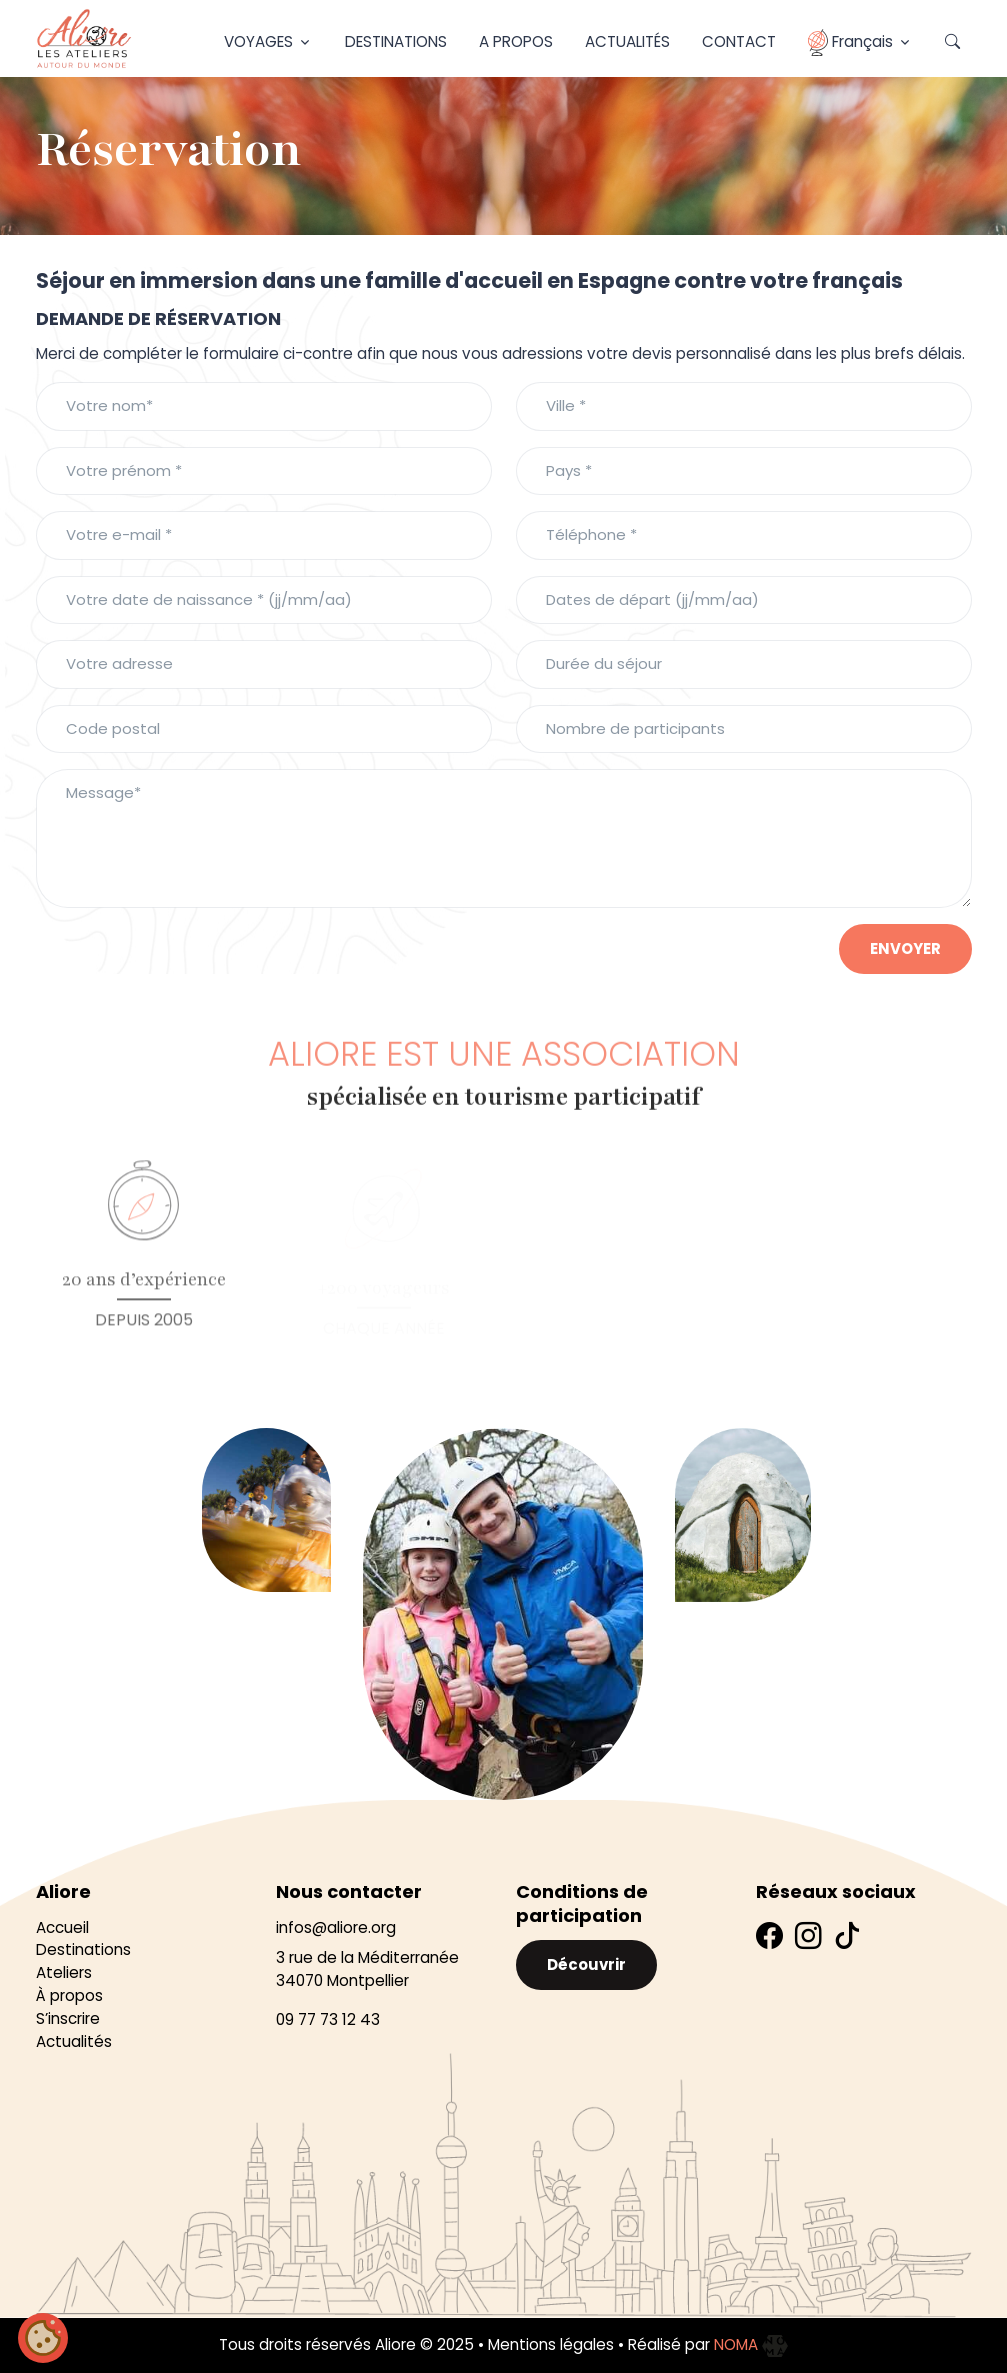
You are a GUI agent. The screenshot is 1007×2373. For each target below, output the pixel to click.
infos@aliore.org (336, 1927)
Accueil (62, 1927)
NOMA (751, 2344)
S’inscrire (68, 2018)
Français (850, 42)
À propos (69, 1995)
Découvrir (586, 1964)
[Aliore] (84, 38)
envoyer (905, 948)
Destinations (396, 41)
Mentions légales (551, 2344)
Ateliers (64, 1972)
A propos (516, 41)
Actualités (627, 41)
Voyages (258, 41)
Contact (739, 41)
